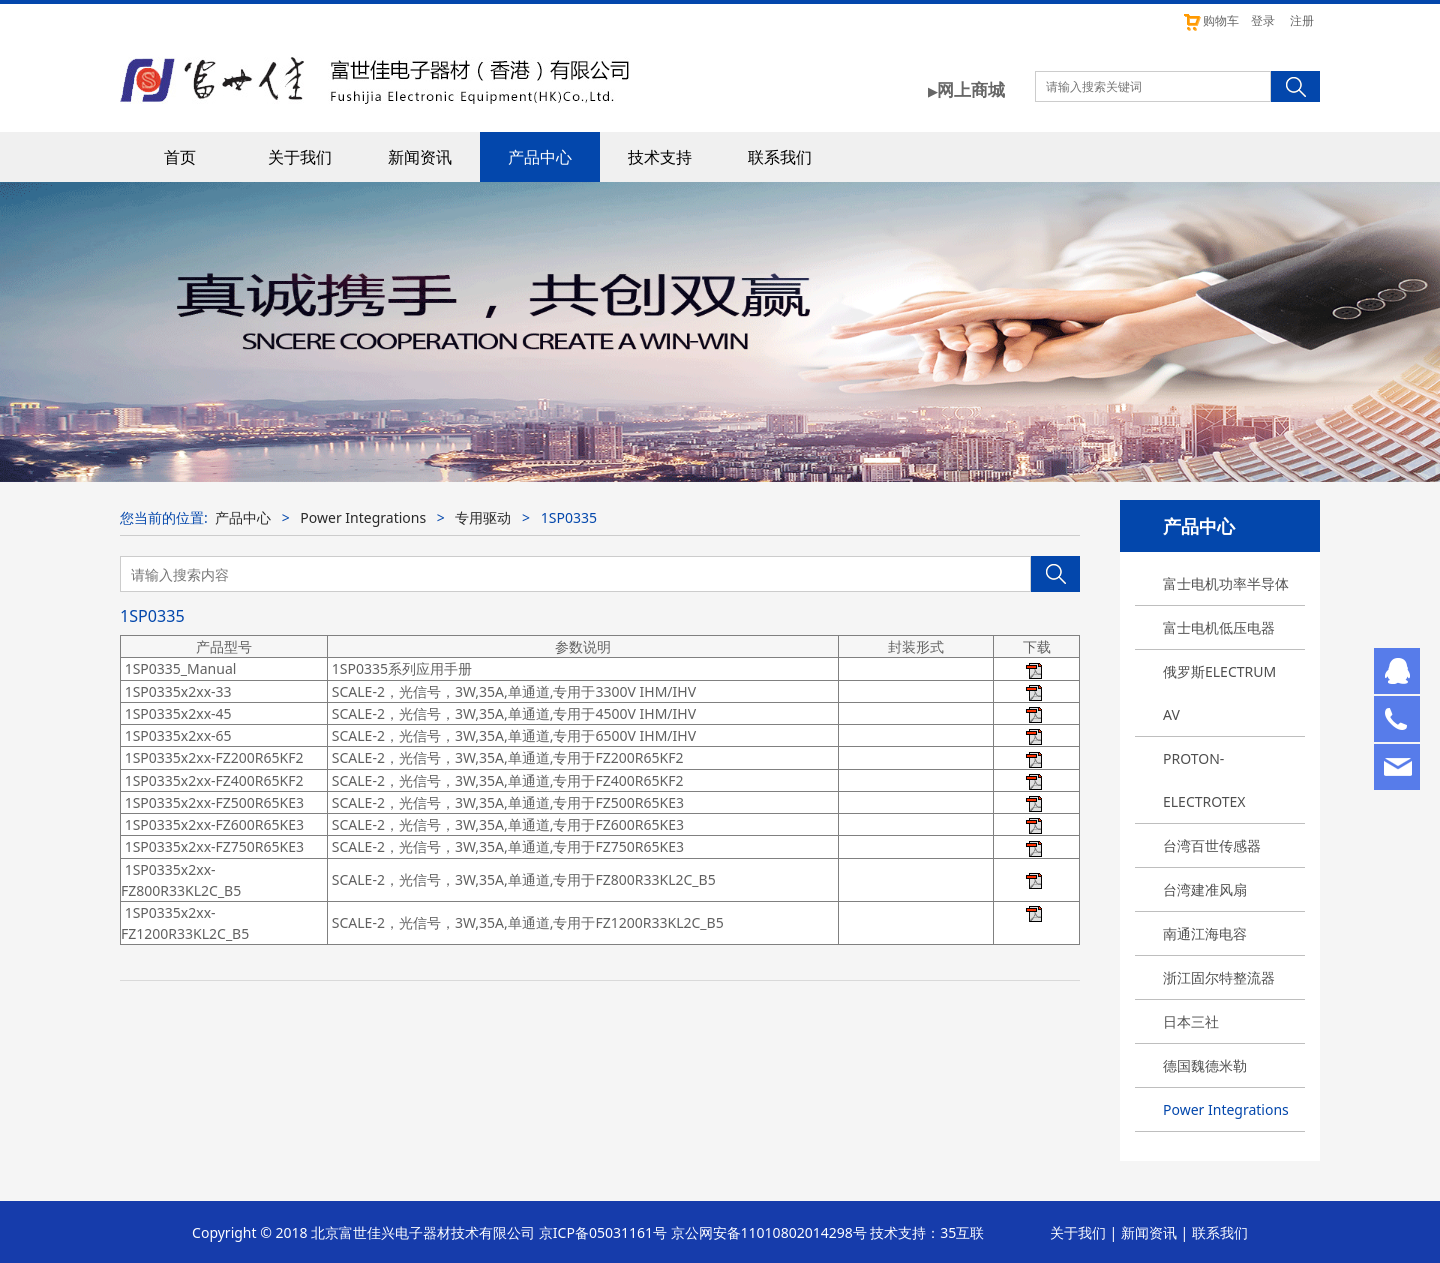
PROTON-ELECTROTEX (1204, 780)
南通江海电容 (1205, 933)
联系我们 (780, 157)
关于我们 (300, 157)
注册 (1302, 20)
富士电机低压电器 (1219, 627)
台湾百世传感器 (1212, 845)
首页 (180, 157)
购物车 (1210, 20)
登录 (1263, 20)
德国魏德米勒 (1205, 1065)
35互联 (962, 1232)
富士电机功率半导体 (1226, 583)
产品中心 (540, 157)
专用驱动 (483, 517)
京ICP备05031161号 (603, 1232)
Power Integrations (1226, 1109)
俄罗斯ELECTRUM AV (1219, 693)
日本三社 (1191, 1021)
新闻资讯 (420, 157)
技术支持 (660, 157)
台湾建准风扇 (1205, 889)
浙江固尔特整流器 (1219, 977)
